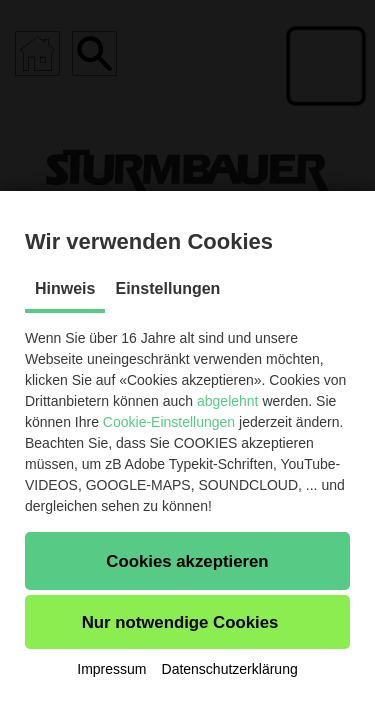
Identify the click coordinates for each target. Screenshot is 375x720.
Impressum (111, 669)
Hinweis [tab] (65, 288)
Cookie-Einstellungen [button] (169, 422)
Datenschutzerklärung (230, 669)
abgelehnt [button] (228, 401)
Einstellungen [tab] (167, 288)
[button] (187, 561)
